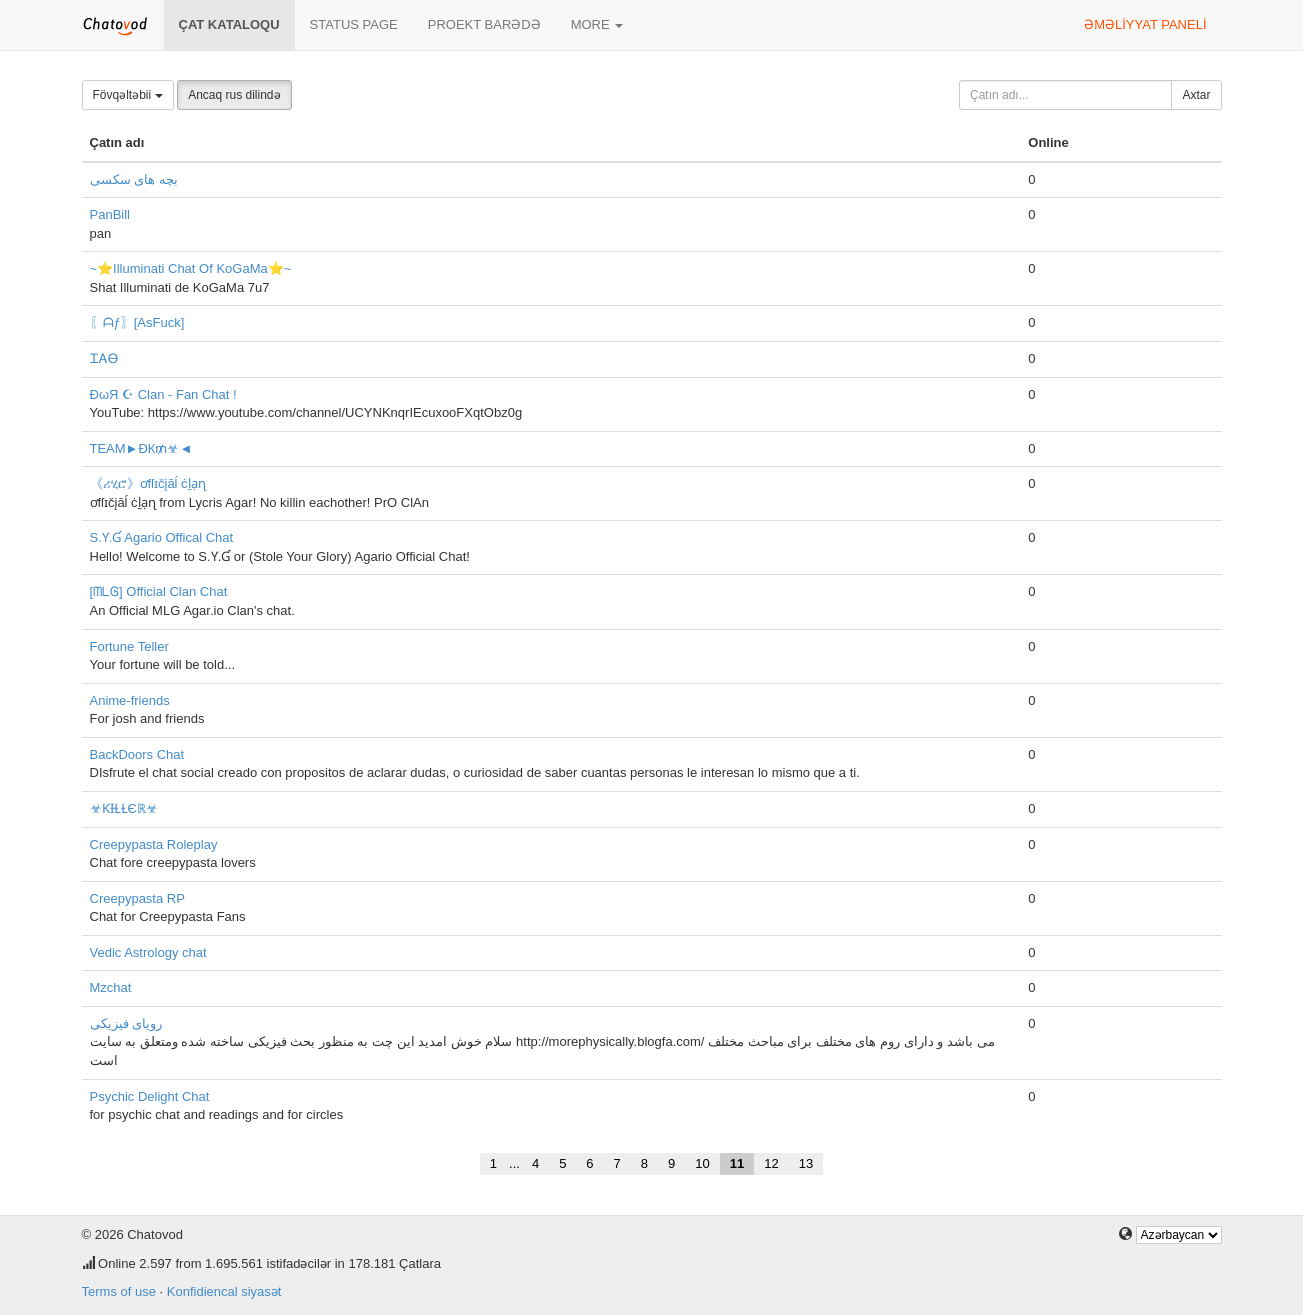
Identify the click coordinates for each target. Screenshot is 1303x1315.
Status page (354, 24)
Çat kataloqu (229, 24)
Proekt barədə (484, 24)
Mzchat (111, 987)
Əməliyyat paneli (1145, 24)
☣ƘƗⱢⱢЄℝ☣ (124, 808)
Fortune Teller (129, 646)
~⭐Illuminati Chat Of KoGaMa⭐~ (191, 268)
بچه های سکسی (134, 179)
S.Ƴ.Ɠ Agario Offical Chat (162, 537)
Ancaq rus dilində (234, 95)
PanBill (110, 214)
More (597, 24)
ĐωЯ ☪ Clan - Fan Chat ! (163, 394)
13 (806, 1163)
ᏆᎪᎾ (104, 358)
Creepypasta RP (137, 898)
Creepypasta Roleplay (154, 844)
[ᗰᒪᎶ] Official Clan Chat (159, 591)
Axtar (1196, 95)
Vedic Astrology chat (148, 952)
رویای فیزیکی (126, 1023)
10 (702, 1163)
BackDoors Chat (137, 754)
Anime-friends (130, 700)
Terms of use (119, 1291)
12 (771, 1163)
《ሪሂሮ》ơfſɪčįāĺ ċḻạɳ (148, 483)
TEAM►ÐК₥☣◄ (141, 448)
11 (737, 1163)
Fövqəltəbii (128, 95)
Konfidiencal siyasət (224, 1291)
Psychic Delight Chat (150, 1096)
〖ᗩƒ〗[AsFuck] (137, 322)
